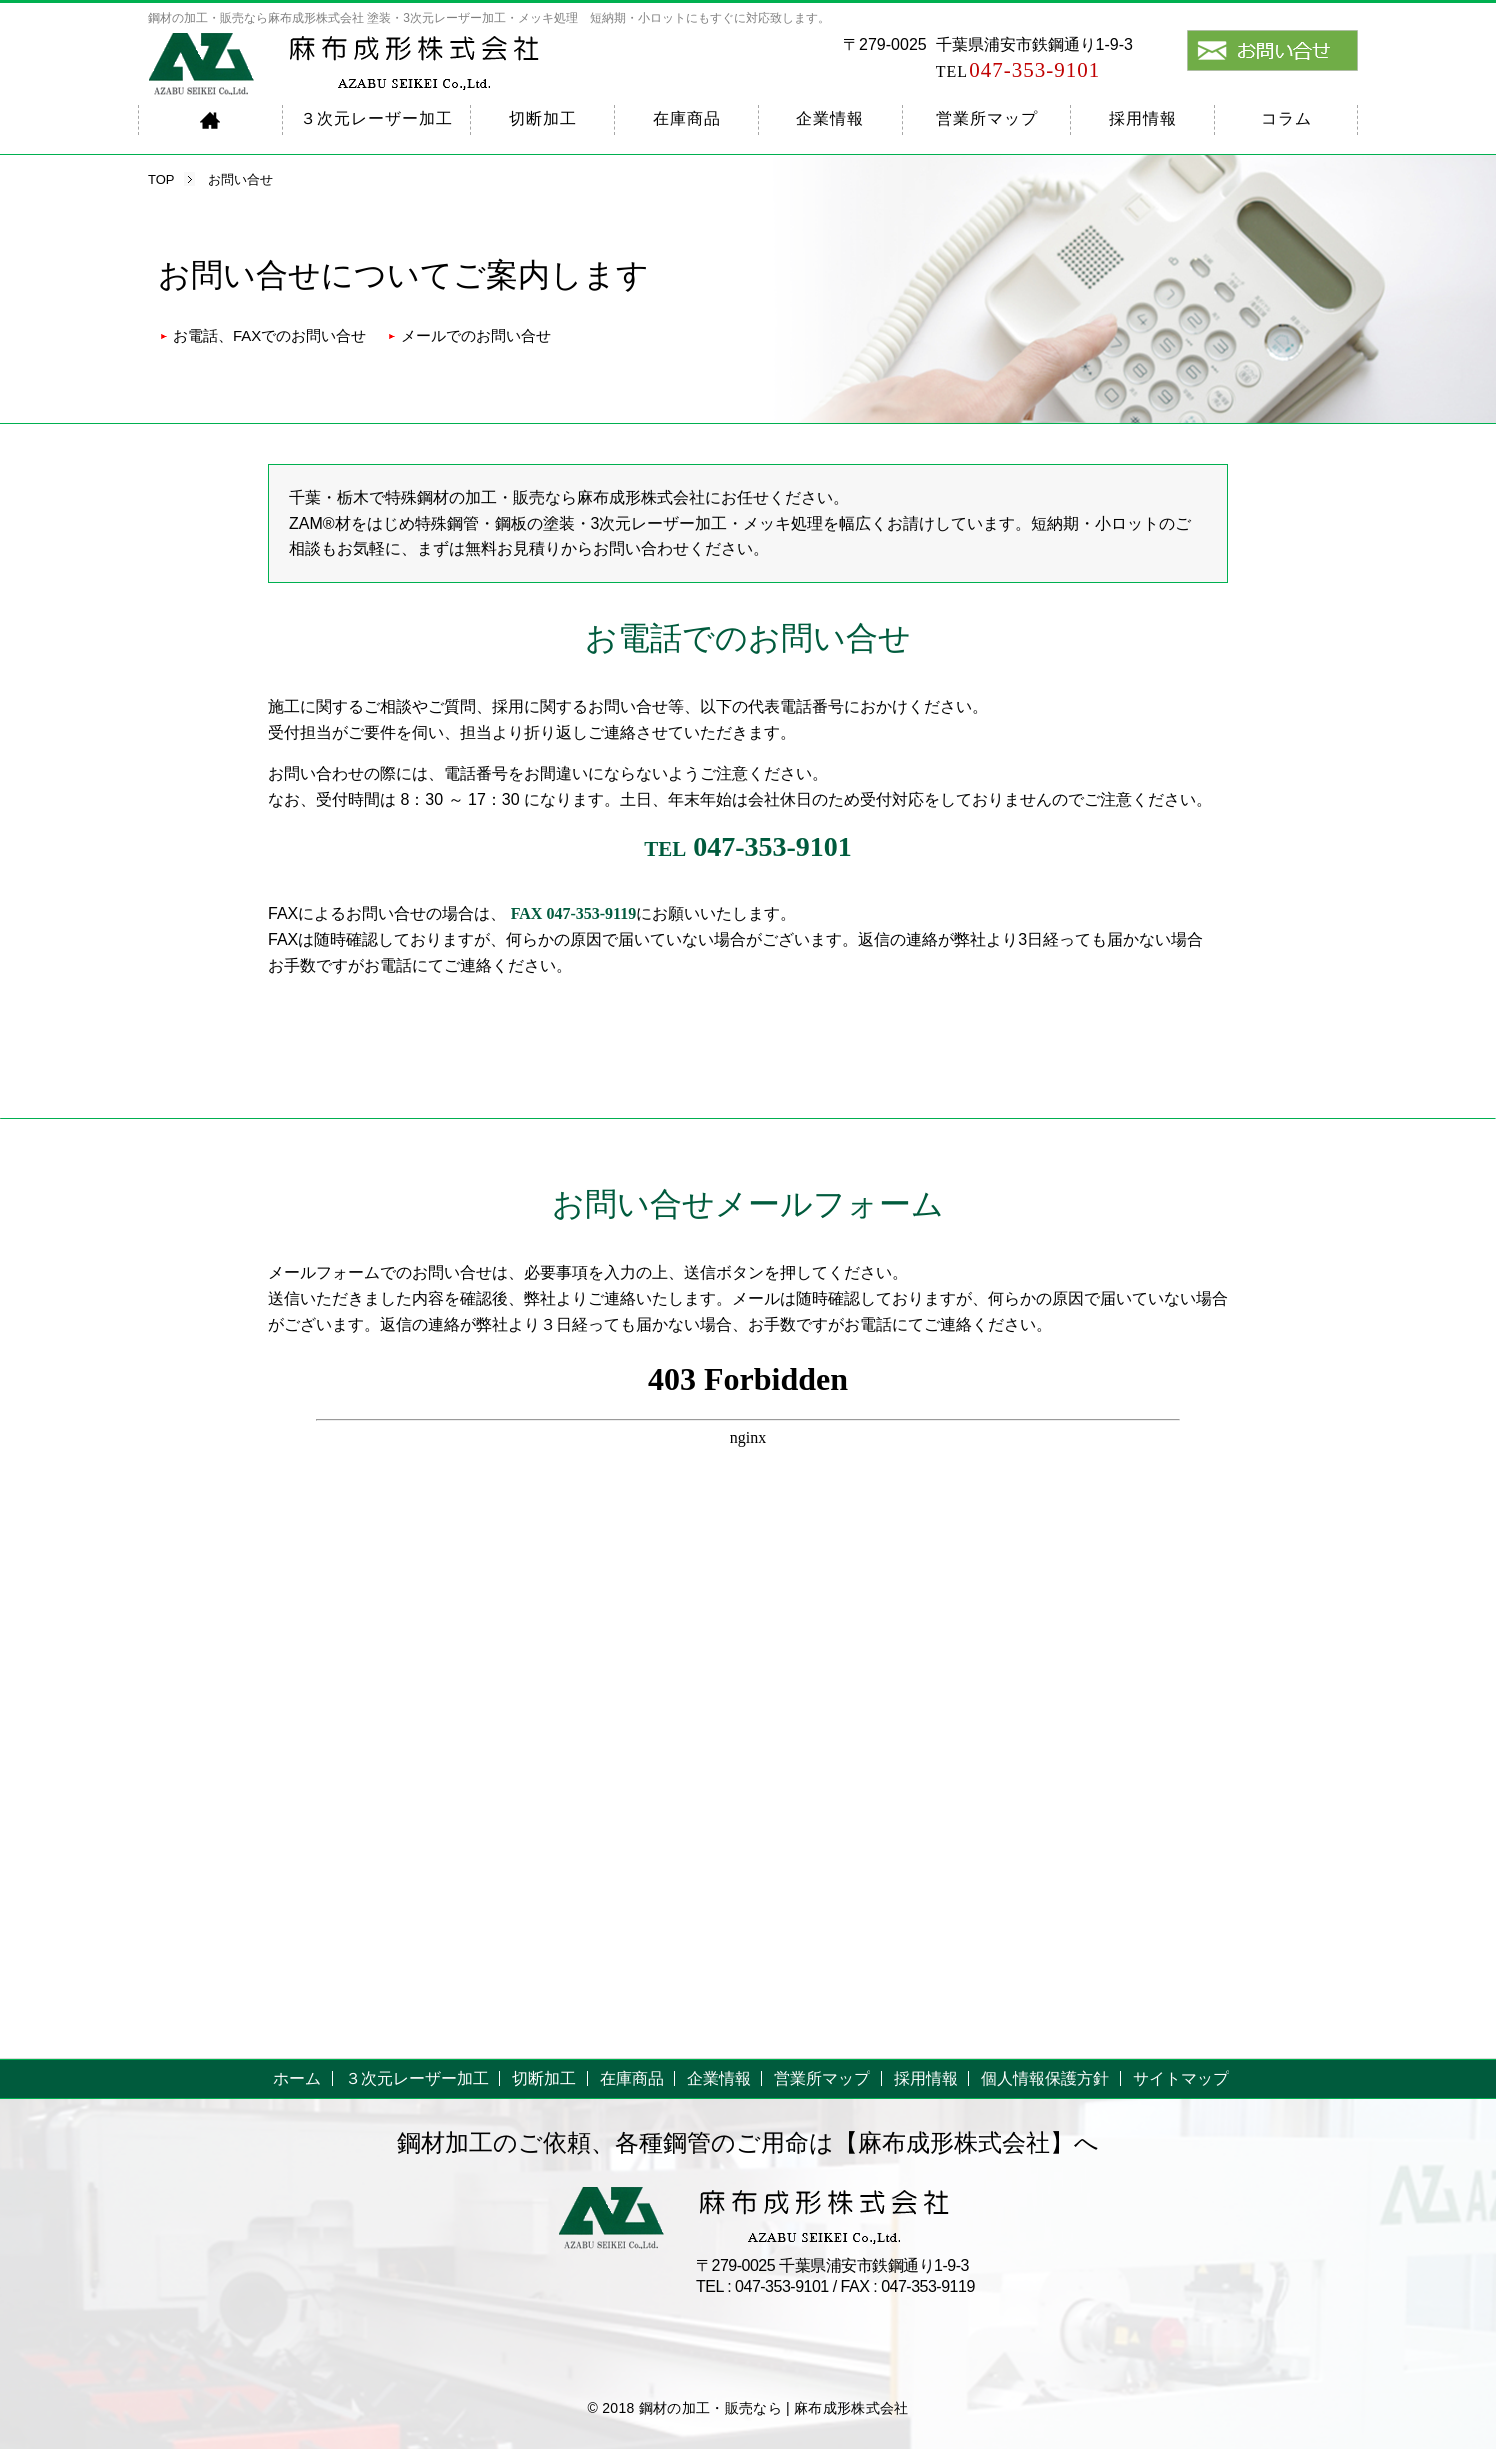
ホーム (297, 2078)
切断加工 (543, 118)
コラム (1286, 118)
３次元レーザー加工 (376, 118)
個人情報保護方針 (1045, 2078)
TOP (161, 179)
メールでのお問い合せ (476, 335)
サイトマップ (1181, 2078)
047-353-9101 (1018, 70)
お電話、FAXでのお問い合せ (269, 335)
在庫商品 (687, 118)
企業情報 (830, 118)
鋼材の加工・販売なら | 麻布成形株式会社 (774, 2408)
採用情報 (1143, 118)
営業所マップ (987, 118)
